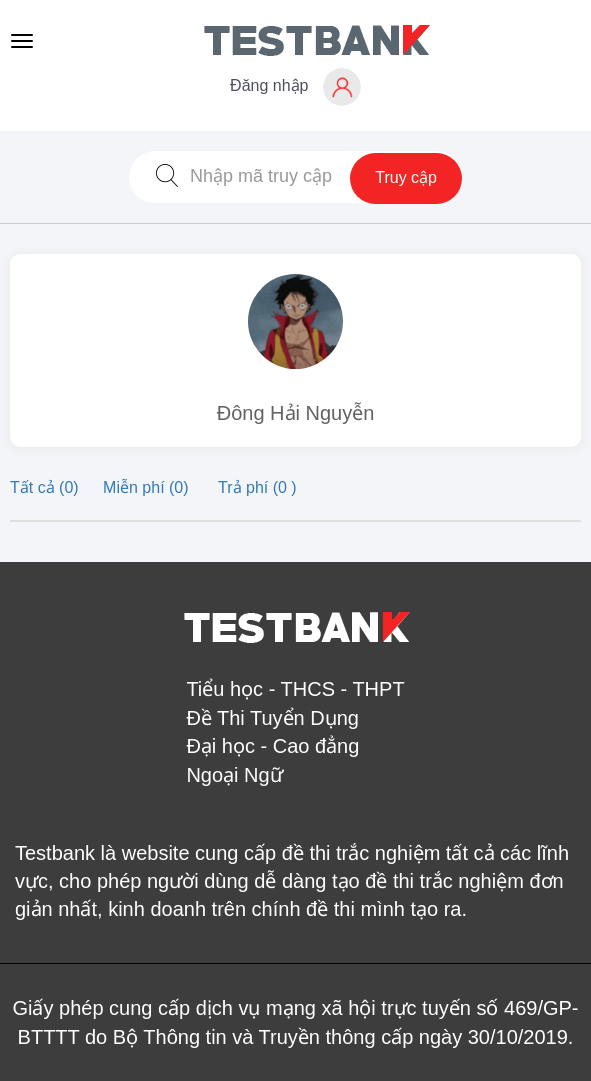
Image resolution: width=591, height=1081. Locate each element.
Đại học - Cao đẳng (272, 746)
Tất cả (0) (46, 487)
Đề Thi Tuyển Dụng (272, 718)
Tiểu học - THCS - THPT (295, 689)
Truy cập (406, 177)
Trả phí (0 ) (257, 487)
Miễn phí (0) (148, 487)
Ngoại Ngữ (234, 775)
